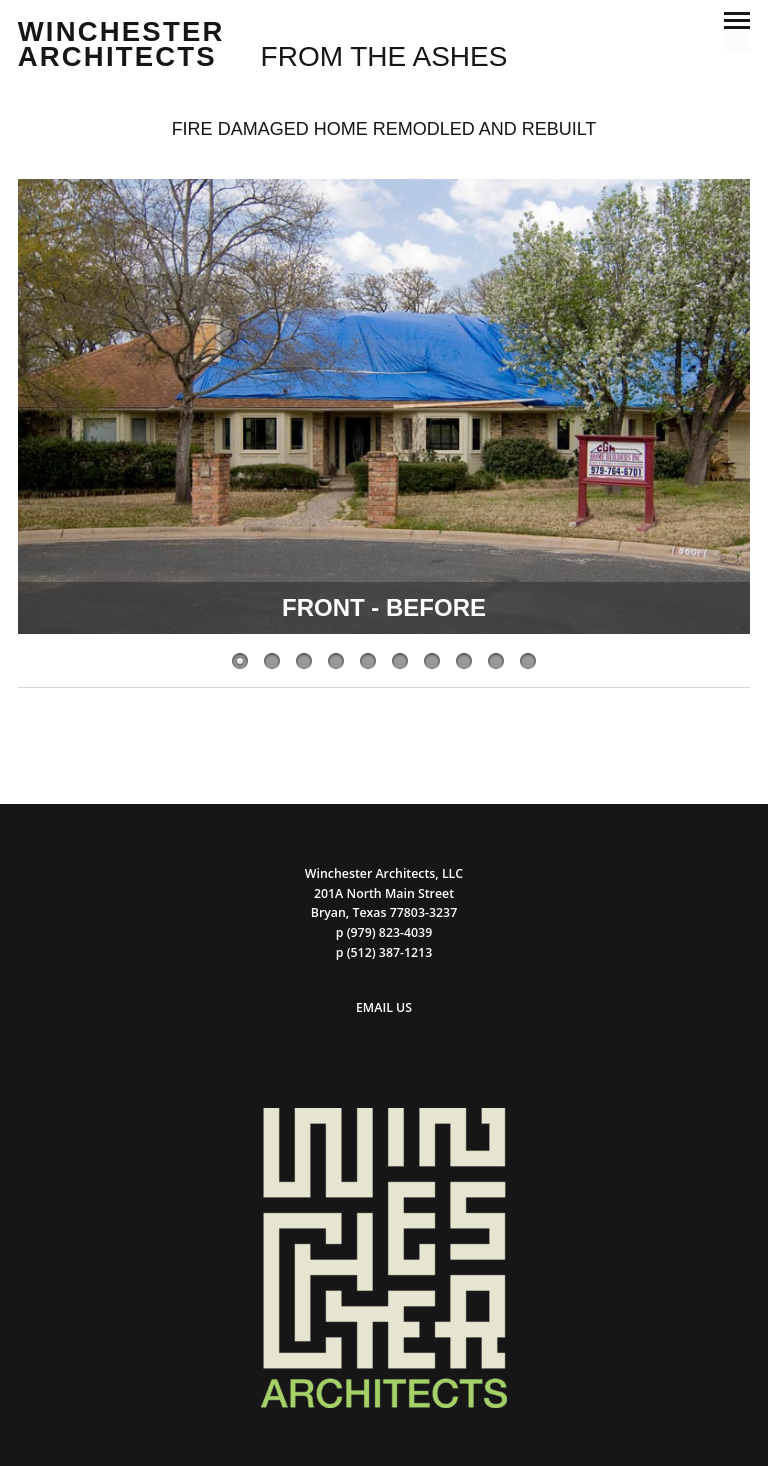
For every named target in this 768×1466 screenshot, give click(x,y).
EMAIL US (384, 1007)
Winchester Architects (121, 45)
